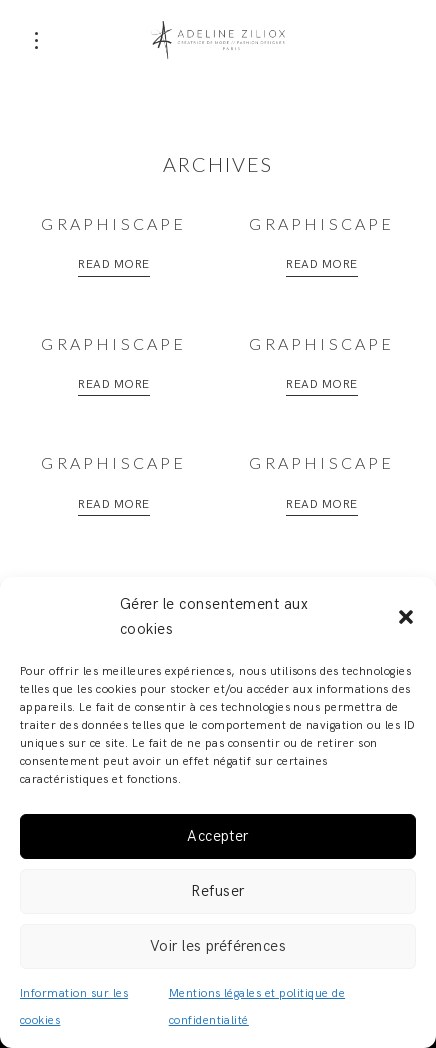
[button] (406, 617)
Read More (113, 264)
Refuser (217, 891)
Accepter (218, 836)
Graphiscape (113, 223)
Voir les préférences (218, 946)
